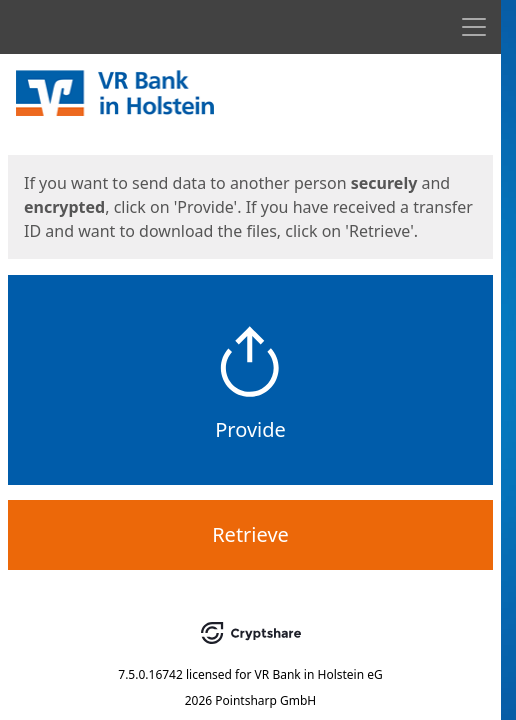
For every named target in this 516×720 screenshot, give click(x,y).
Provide (250, 429)
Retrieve (250, 534)
